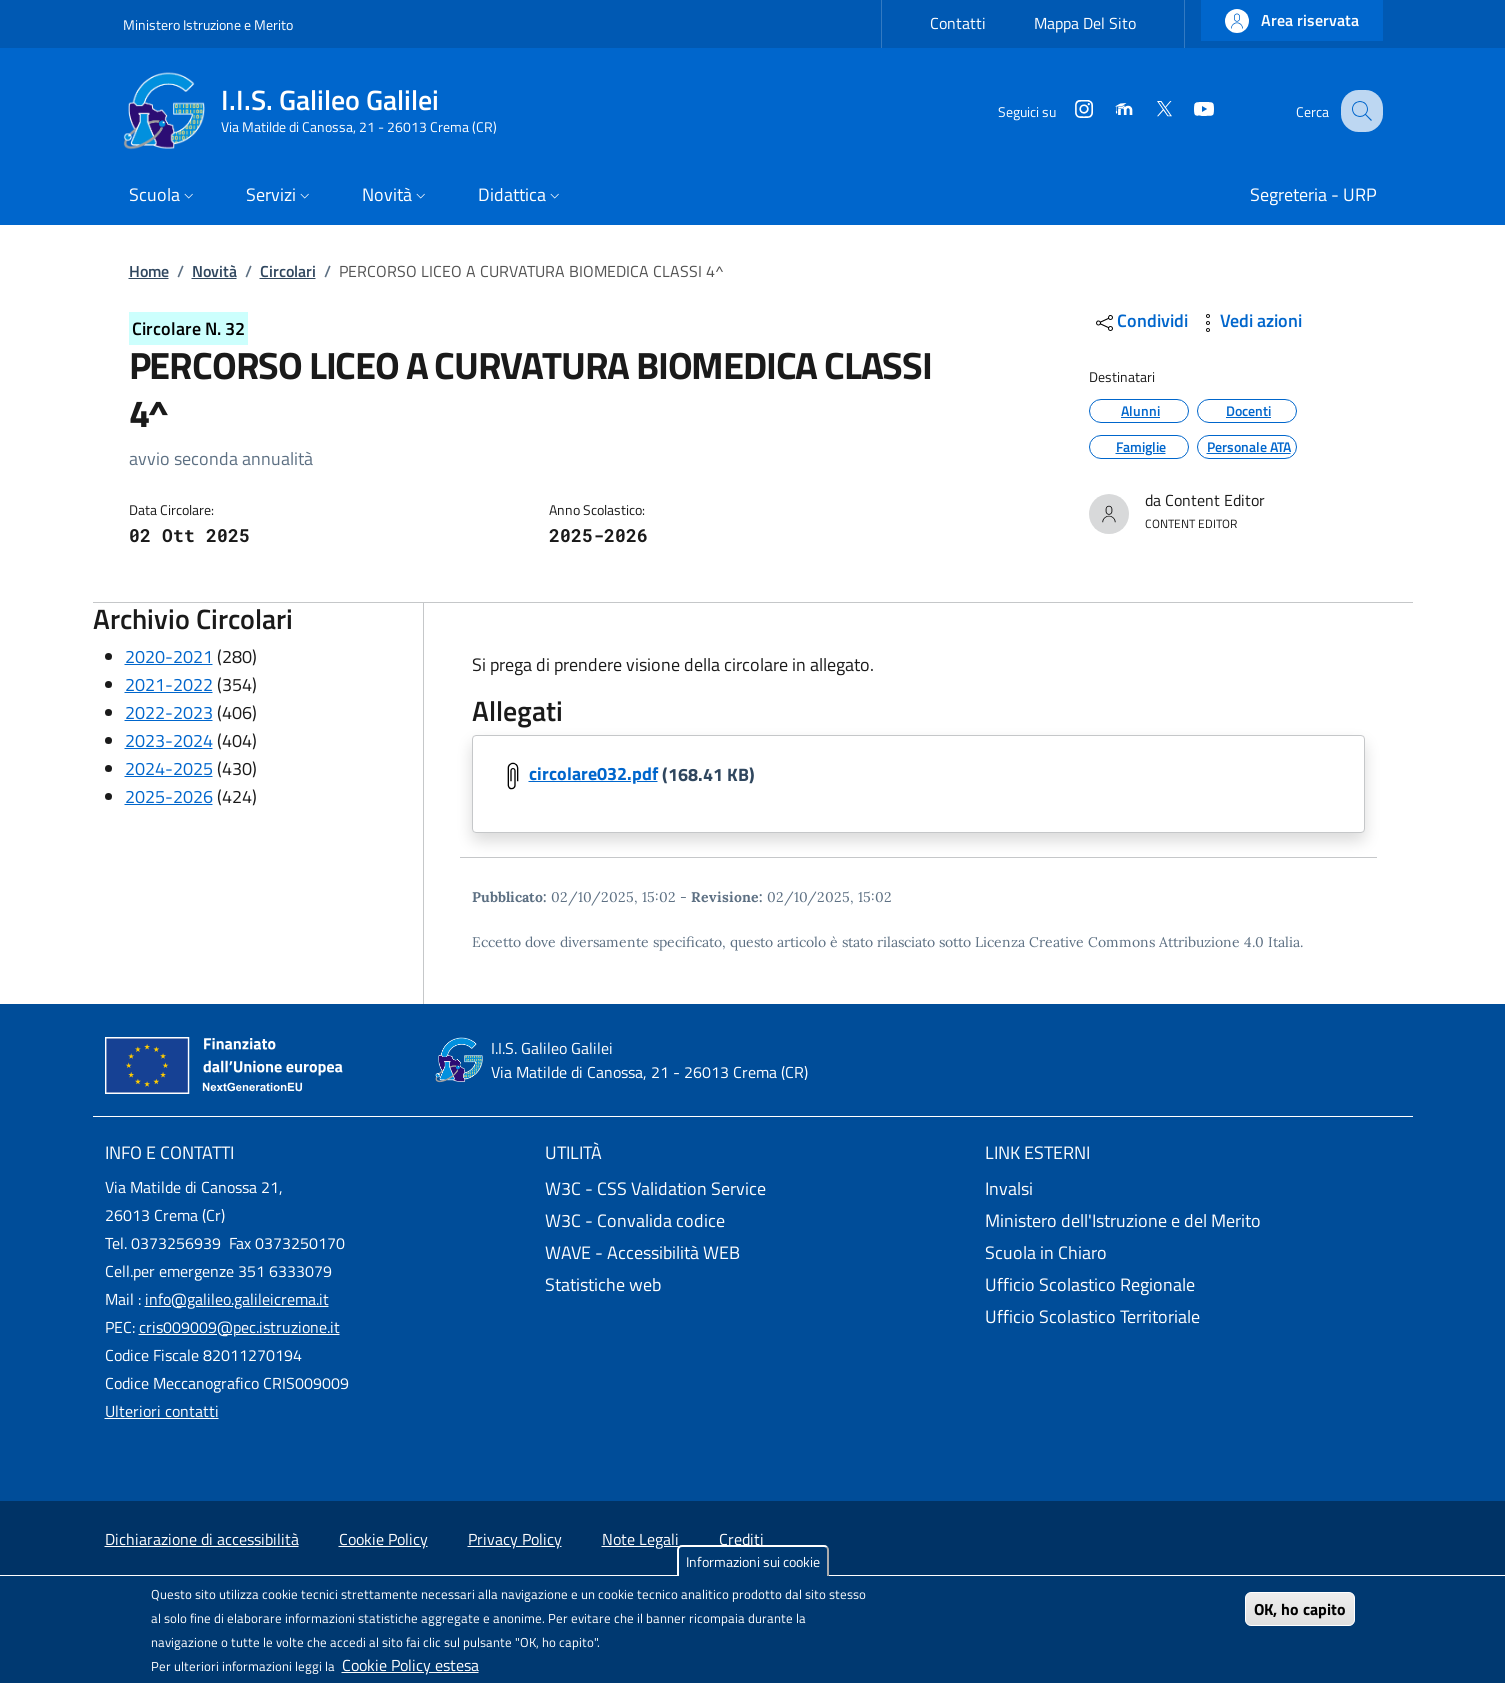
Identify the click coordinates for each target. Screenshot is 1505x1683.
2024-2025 (169, 768)
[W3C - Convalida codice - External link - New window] (753, 1221)
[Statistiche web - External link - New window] (753, 1285)
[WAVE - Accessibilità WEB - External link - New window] (753, 1253)
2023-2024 (169, 740)
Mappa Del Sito (1085, 23)
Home (149, 271)
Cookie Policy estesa (410, 1665)
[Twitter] (1146, 110)
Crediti (741, 1539)
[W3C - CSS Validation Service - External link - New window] (753, 1189)
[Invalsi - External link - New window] (1193, 1189)
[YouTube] (1186, 110)
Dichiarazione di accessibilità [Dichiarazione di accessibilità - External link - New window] (202, 1539)
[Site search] (1359, 111)
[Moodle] (1106, 110)
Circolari (288, 271)
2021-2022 (169, 684)
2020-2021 (169, 656)
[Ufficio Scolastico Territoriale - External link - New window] (1193, 1317)
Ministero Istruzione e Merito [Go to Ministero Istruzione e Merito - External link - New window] (208, 24)
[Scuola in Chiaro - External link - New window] (1193, 1253)
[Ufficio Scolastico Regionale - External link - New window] (1193, 1285)
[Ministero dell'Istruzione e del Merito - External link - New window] (1193, 1221)
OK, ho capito (1300, 1609)
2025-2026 (169, 796)
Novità (214, 271)
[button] (1292, 20)
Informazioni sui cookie (753, 1561)
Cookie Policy (383, 1539)
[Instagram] (1066, 110)
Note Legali (640, 1539)
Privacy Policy (515, 1539)
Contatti (958, 23)
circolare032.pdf (593, 774)
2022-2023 (169, 712)
